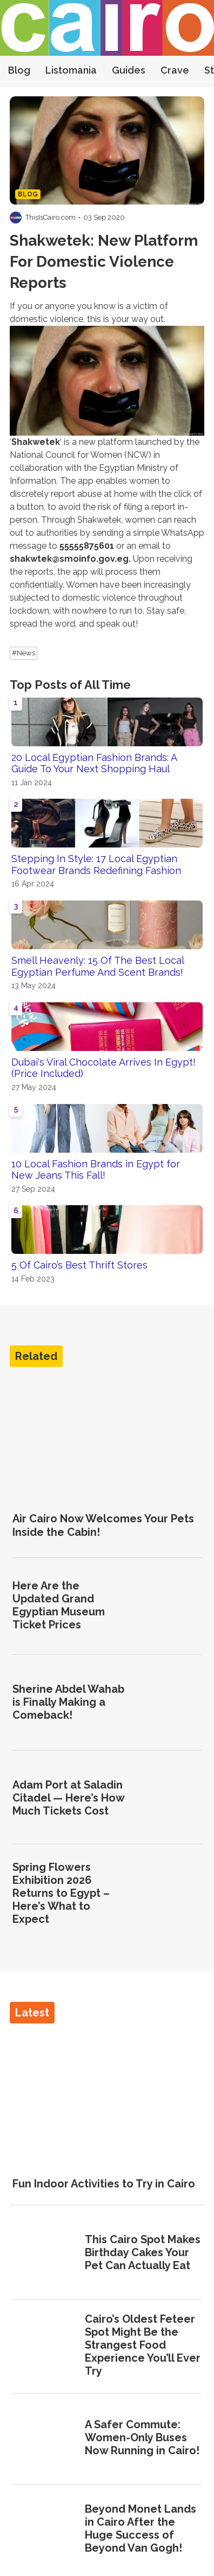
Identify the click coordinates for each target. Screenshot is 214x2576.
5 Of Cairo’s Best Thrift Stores (79, 1265)
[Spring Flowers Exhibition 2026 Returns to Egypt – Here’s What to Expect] (169, 1894)
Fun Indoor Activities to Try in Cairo (103, 2183)
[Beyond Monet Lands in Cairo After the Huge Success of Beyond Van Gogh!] (45, 2529)
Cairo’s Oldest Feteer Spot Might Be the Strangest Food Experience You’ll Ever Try (142, 2344)
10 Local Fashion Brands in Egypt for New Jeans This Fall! (95, 1169)
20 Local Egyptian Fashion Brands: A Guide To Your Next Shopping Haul (94, 763)
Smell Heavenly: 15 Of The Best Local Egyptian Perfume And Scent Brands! (97, 966)
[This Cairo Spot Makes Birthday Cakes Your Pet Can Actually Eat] (45, 2253)
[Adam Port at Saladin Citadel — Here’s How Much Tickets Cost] (169, 1798)
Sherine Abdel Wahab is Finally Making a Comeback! (68, 1702)
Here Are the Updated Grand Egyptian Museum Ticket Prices (58, 1605)
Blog (19, 70)
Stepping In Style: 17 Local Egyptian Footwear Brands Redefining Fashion (96, 864)
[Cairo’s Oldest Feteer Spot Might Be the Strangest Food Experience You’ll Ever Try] (45, 2346)
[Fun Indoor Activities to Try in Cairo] (107, 2096)
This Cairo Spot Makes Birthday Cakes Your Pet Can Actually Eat (142, 2252)
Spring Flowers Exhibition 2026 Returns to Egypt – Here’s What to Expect (61, 1893)
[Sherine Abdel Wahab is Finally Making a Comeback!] (169, 1703)
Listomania (71, 70)
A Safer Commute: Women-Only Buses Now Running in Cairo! (142, 2437)
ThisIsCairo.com (50, 217)
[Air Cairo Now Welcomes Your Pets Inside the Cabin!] (107, 1439)
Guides (128, 70)
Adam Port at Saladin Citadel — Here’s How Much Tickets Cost (68, 1797)
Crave (174, 70)
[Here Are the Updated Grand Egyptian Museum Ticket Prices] (169, 1606)
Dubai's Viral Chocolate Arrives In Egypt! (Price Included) (103, 1068)
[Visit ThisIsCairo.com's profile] (16, 218)
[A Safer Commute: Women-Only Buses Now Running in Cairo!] (45, 2439)
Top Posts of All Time (70, 685)
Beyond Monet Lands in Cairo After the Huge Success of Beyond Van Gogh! (140, 2528)
